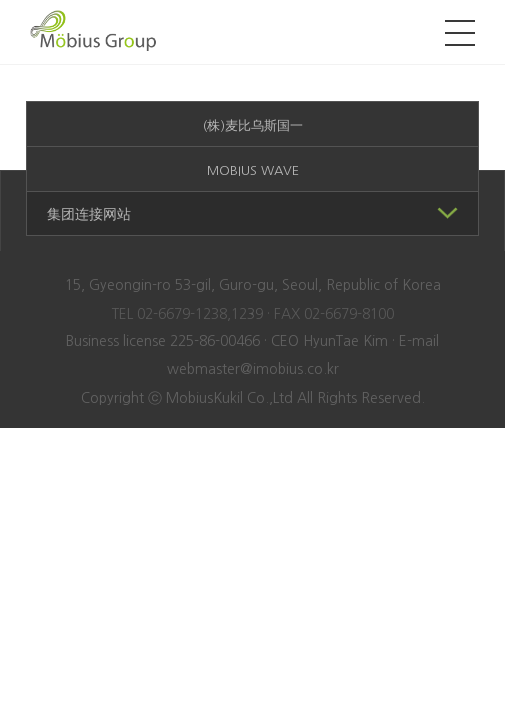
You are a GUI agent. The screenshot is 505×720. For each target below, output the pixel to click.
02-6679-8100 (349, 314)
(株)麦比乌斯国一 (253, 125)
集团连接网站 (252, 211)
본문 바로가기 (0, 0)
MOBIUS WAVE (253, 170)
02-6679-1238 (182, 314)
